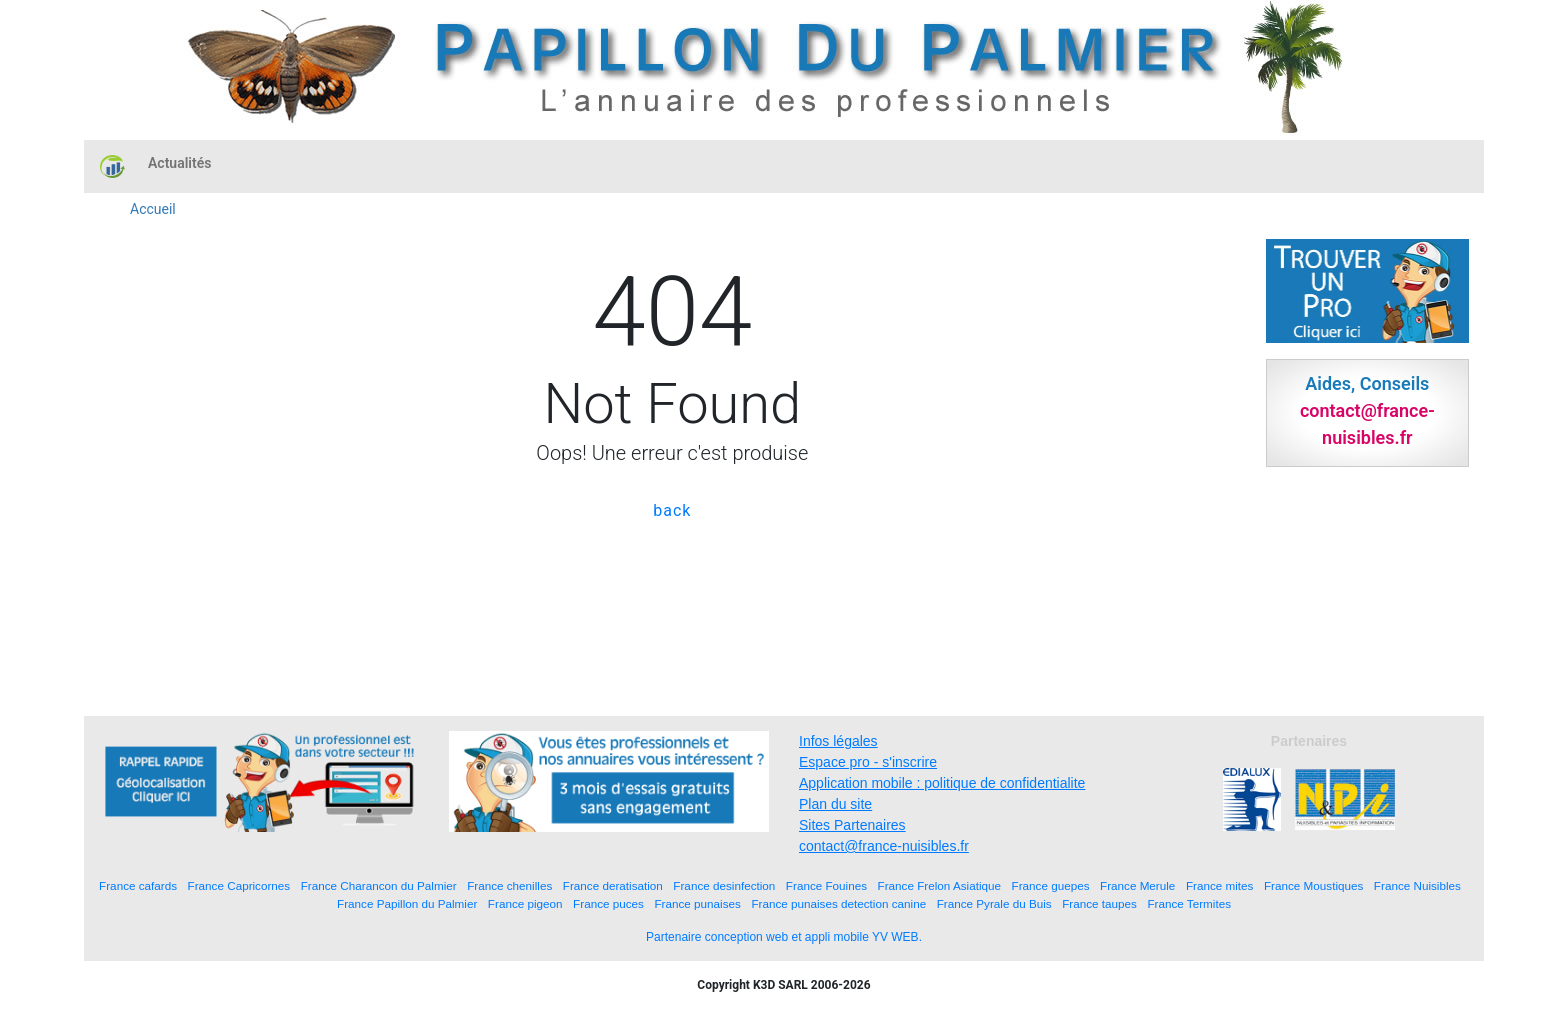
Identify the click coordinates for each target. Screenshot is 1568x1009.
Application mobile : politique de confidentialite (942, 783)
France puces (608, 903)
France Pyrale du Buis (994, 903)
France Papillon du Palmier (407, 903)
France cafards (138, 885)
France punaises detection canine (838, 903)
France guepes (1051, 885)
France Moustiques (1313, 885)
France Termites (1189, 903)
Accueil (153, 209)
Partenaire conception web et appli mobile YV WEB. (784, 937)
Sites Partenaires (852, 825)
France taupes (1099, 903)
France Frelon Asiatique (939, 885)
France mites (1220, 885)
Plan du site (835, 804)
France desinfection (724, 885)
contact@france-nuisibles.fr (884, 846)
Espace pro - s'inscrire (868, 762)
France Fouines (826, 885)
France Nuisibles (1417, 885)
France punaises (697, 903)
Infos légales (838, 741)
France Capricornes (239, 885)
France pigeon (525, 903)
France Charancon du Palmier (379, 885)
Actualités (179, 163)
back (672, 510)
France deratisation (613, 885)
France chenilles (509, 885)
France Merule (1137, 885)
